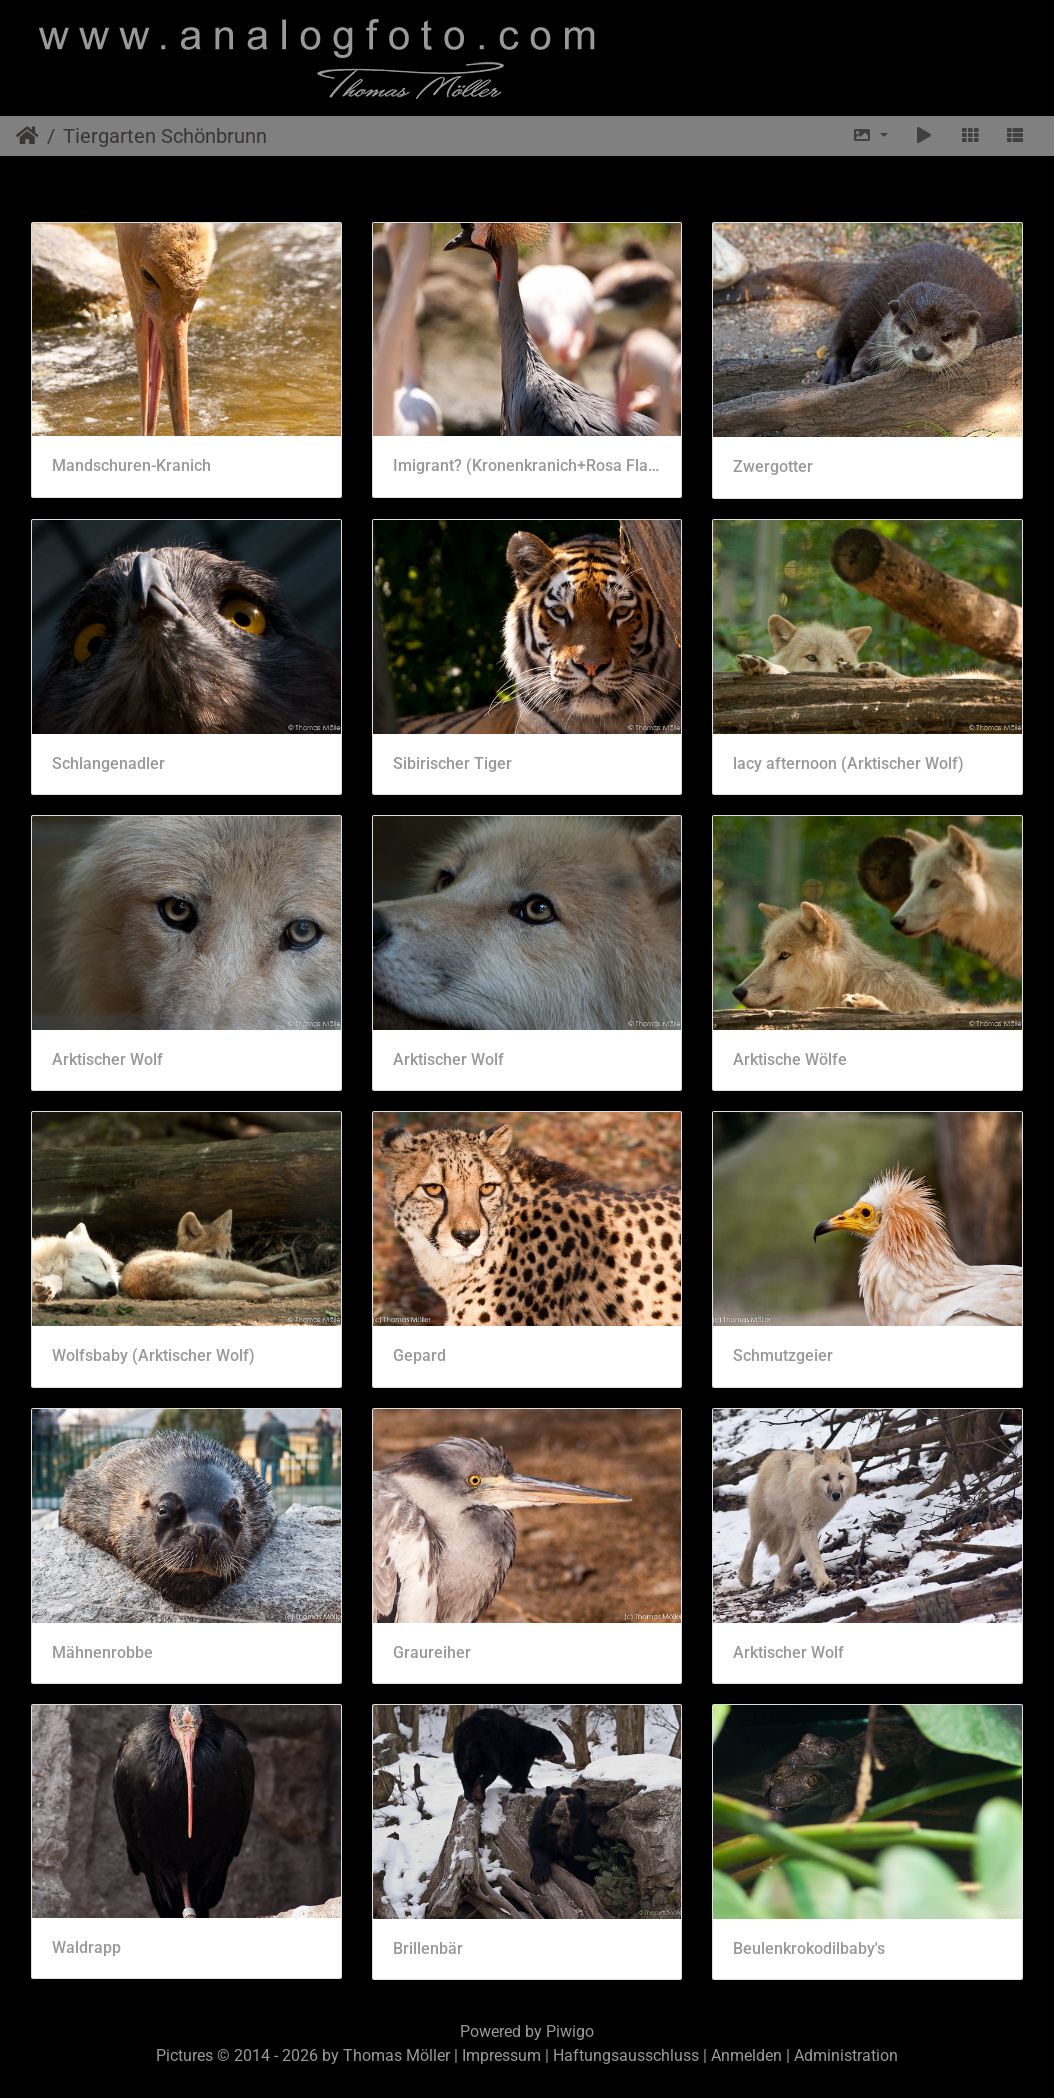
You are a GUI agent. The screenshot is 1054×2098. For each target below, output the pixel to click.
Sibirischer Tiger (452, 763)
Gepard (419, 1355)
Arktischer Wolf (107, 1059)
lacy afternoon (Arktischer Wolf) (848, 763)
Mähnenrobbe (102, 1652)
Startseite (27, 136)
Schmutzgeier (783, 1355)
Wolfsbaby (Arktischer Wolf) (153, 1355)
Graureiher (432, 1652)
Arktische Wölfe (790, 1059)
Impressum (501, 2055)
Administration (846, 2055)
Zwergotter (773, 466)
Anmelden (746, 2055)
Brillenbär (428, 1948)
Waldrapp (86, 1947)
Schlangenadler (108, 763)
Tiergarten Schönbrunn (165, 136)
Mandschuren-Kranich (131, 465)
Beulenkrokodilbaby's (809, 1948)
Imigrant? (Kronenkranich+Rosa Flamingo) (527, 465)
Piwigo (570, 2031)
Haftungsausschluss (626, 2055)
